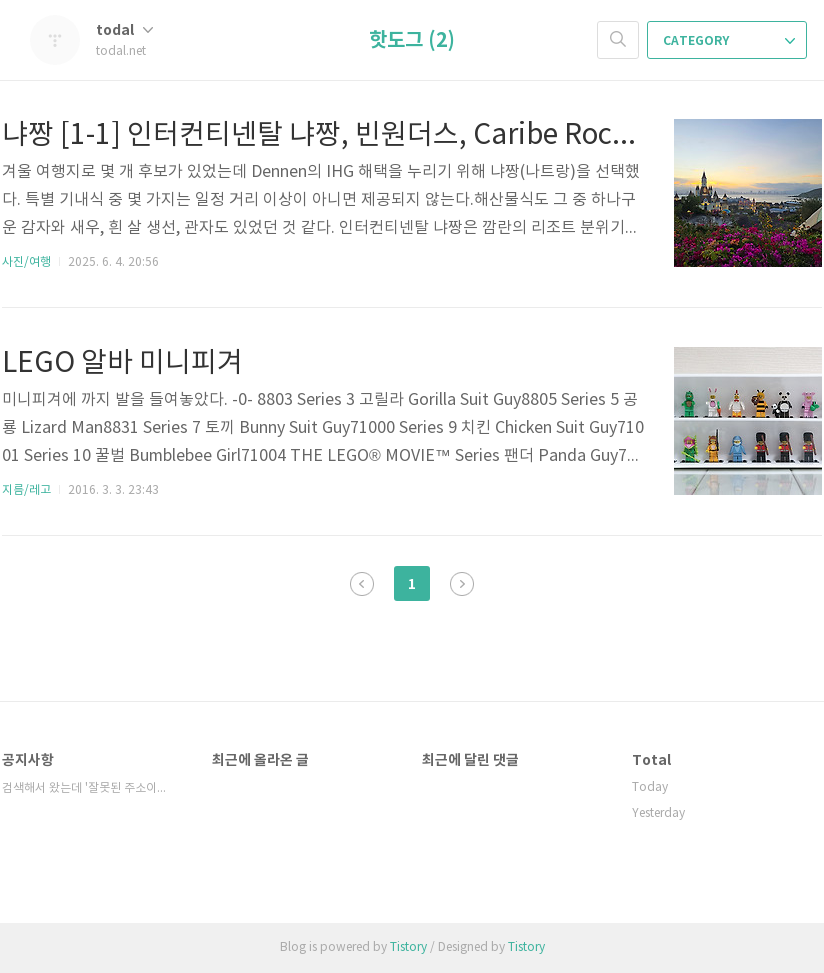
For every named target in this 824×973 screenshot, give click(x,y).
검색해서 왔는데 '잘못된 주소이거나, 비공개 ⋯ (87, 788)
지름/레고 (26, 490)
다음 (462, 584)
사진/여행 (26, 262)
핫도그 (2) (412, 41)
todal (124, 30)
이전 (362, 584)
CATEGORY (729, 41)
